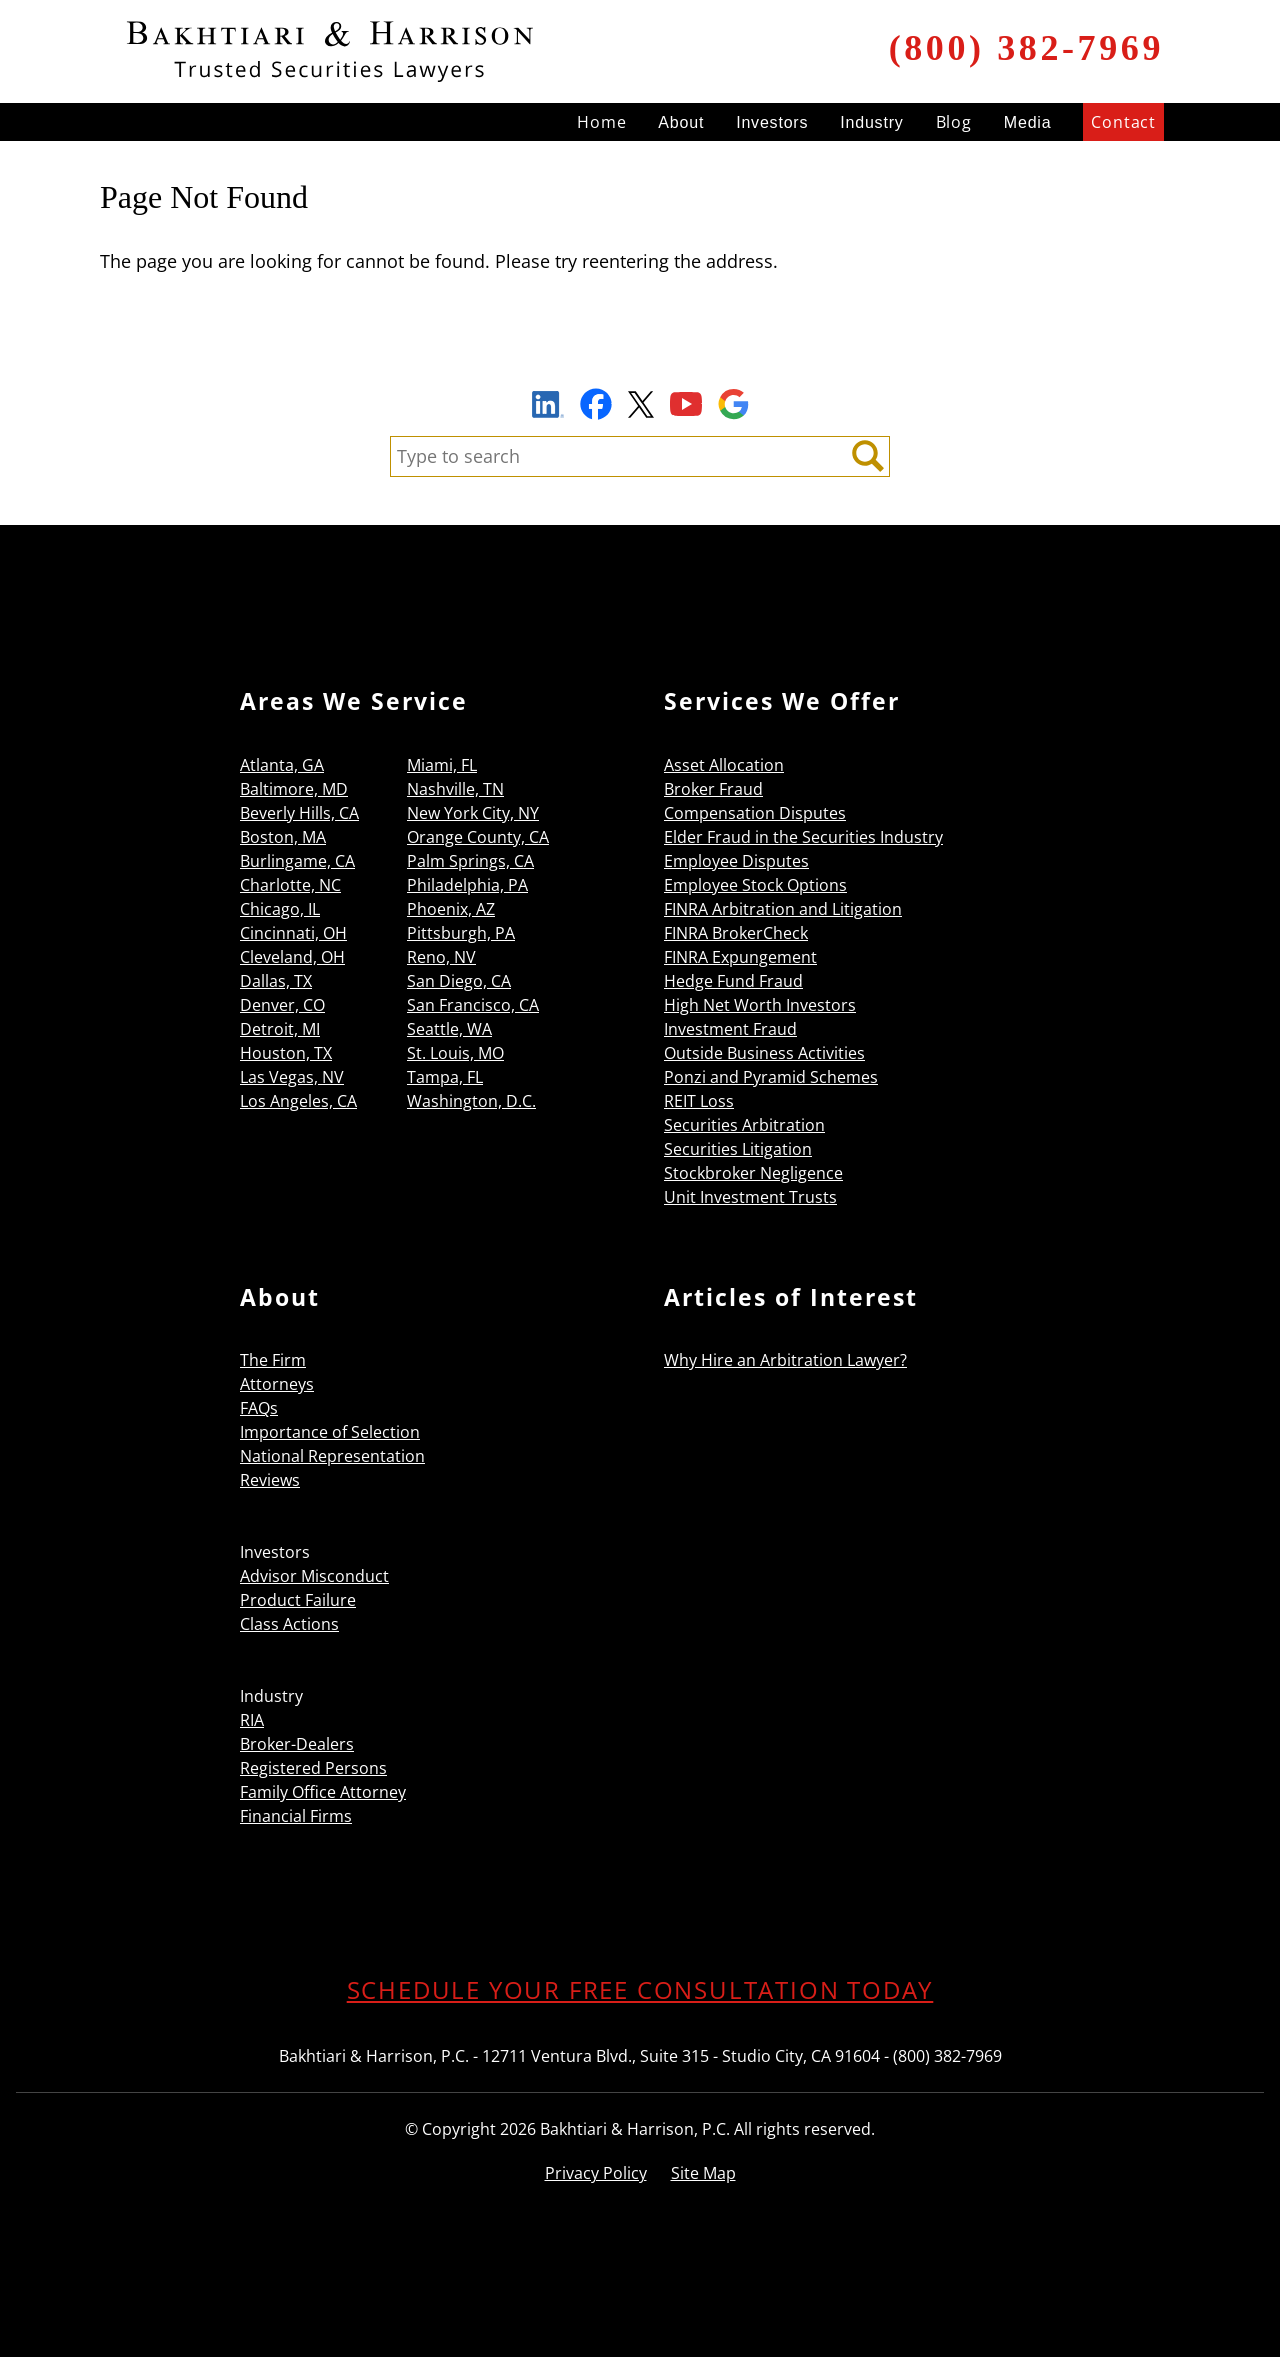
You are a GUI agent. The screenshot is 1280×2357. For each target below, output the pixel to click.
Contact (1123, 122)
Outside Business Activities (764, 1053)
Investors (772, 122)
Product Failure (298, 1600)
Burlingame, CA (297, 861)
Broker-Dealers (297, 1744)
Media (1028, 122)
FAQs (259, 1408)
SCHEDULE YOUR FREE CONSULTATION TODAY (640, 1989)
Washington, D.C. (471, 1101)
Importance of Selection (330, 1432)
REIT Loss (699, 1101)
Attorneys (277, 1384)
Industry (871, 122)
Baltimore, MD (294, 789)
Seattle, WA (449, 1029)
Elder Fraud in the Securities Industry (803, 837)
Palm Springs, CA (470, 861)
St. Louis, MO (455, 1053)
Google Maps (733, 404)
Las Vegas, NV (292, 1077)
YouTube (686, 404)
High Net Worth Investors (760, 1005)
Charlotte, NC (290, 885)
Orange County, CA (478, 837)
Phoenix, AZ (451, 909)
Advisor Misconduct (314, 1576)
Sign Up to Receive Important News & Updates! (640, 358)
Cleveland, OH (292, 957)
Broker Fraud (713, 789)
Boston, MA (283, 837)
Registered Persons (313, 1768)
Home (601, 122)
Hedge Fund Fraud (733, 981)
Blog (954, 122)
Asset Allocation (724, 765)
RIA (252, 1720)
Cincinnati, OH (293, 933)
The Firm (273, 1360)
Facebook (596, 404)
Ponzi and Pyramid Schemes (771, 1077)
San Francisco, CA (473, 1005)
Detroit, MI (280, 1029)
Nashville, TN (455, 789)
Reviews (270, 1480)
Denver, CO (282, 1005)
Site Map (703, 2173)
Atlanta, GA (282, 765)
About (681, 122)
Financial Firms (296, 1816)
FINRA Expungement (740, 957)
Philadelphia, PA (467, 885)
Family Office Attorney (323, 1792)
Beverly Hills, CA (299, 813)
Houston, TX (286, 1053)
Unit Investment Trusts (750, 1197)
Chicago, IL (280, 909)
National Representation (332, 1456)
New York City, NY (473, 813)
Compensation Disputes (755, 813)
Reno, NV (441, 957)
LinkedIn (548, 407)
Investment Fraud (730, 1029)
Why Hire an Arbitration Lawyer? (785, 1360)
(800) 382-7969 (1026, 48)
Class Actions (289, 1624)
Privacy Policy (596, 2173)
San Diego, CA (459, 981)
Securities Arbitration (744, 1125)
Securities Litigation (738, 1149)
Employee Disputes (736, 861)
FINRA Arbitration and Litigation (783, 909)
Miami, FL (442, 765)
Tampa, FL (445, 1077)
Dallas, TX (276, 981)
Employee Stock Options (755, 885)
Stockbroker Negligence (753, 1173)
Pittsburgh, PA (461, 933)
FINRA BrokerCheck (736, 933)
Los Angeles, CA (298, 1101)
